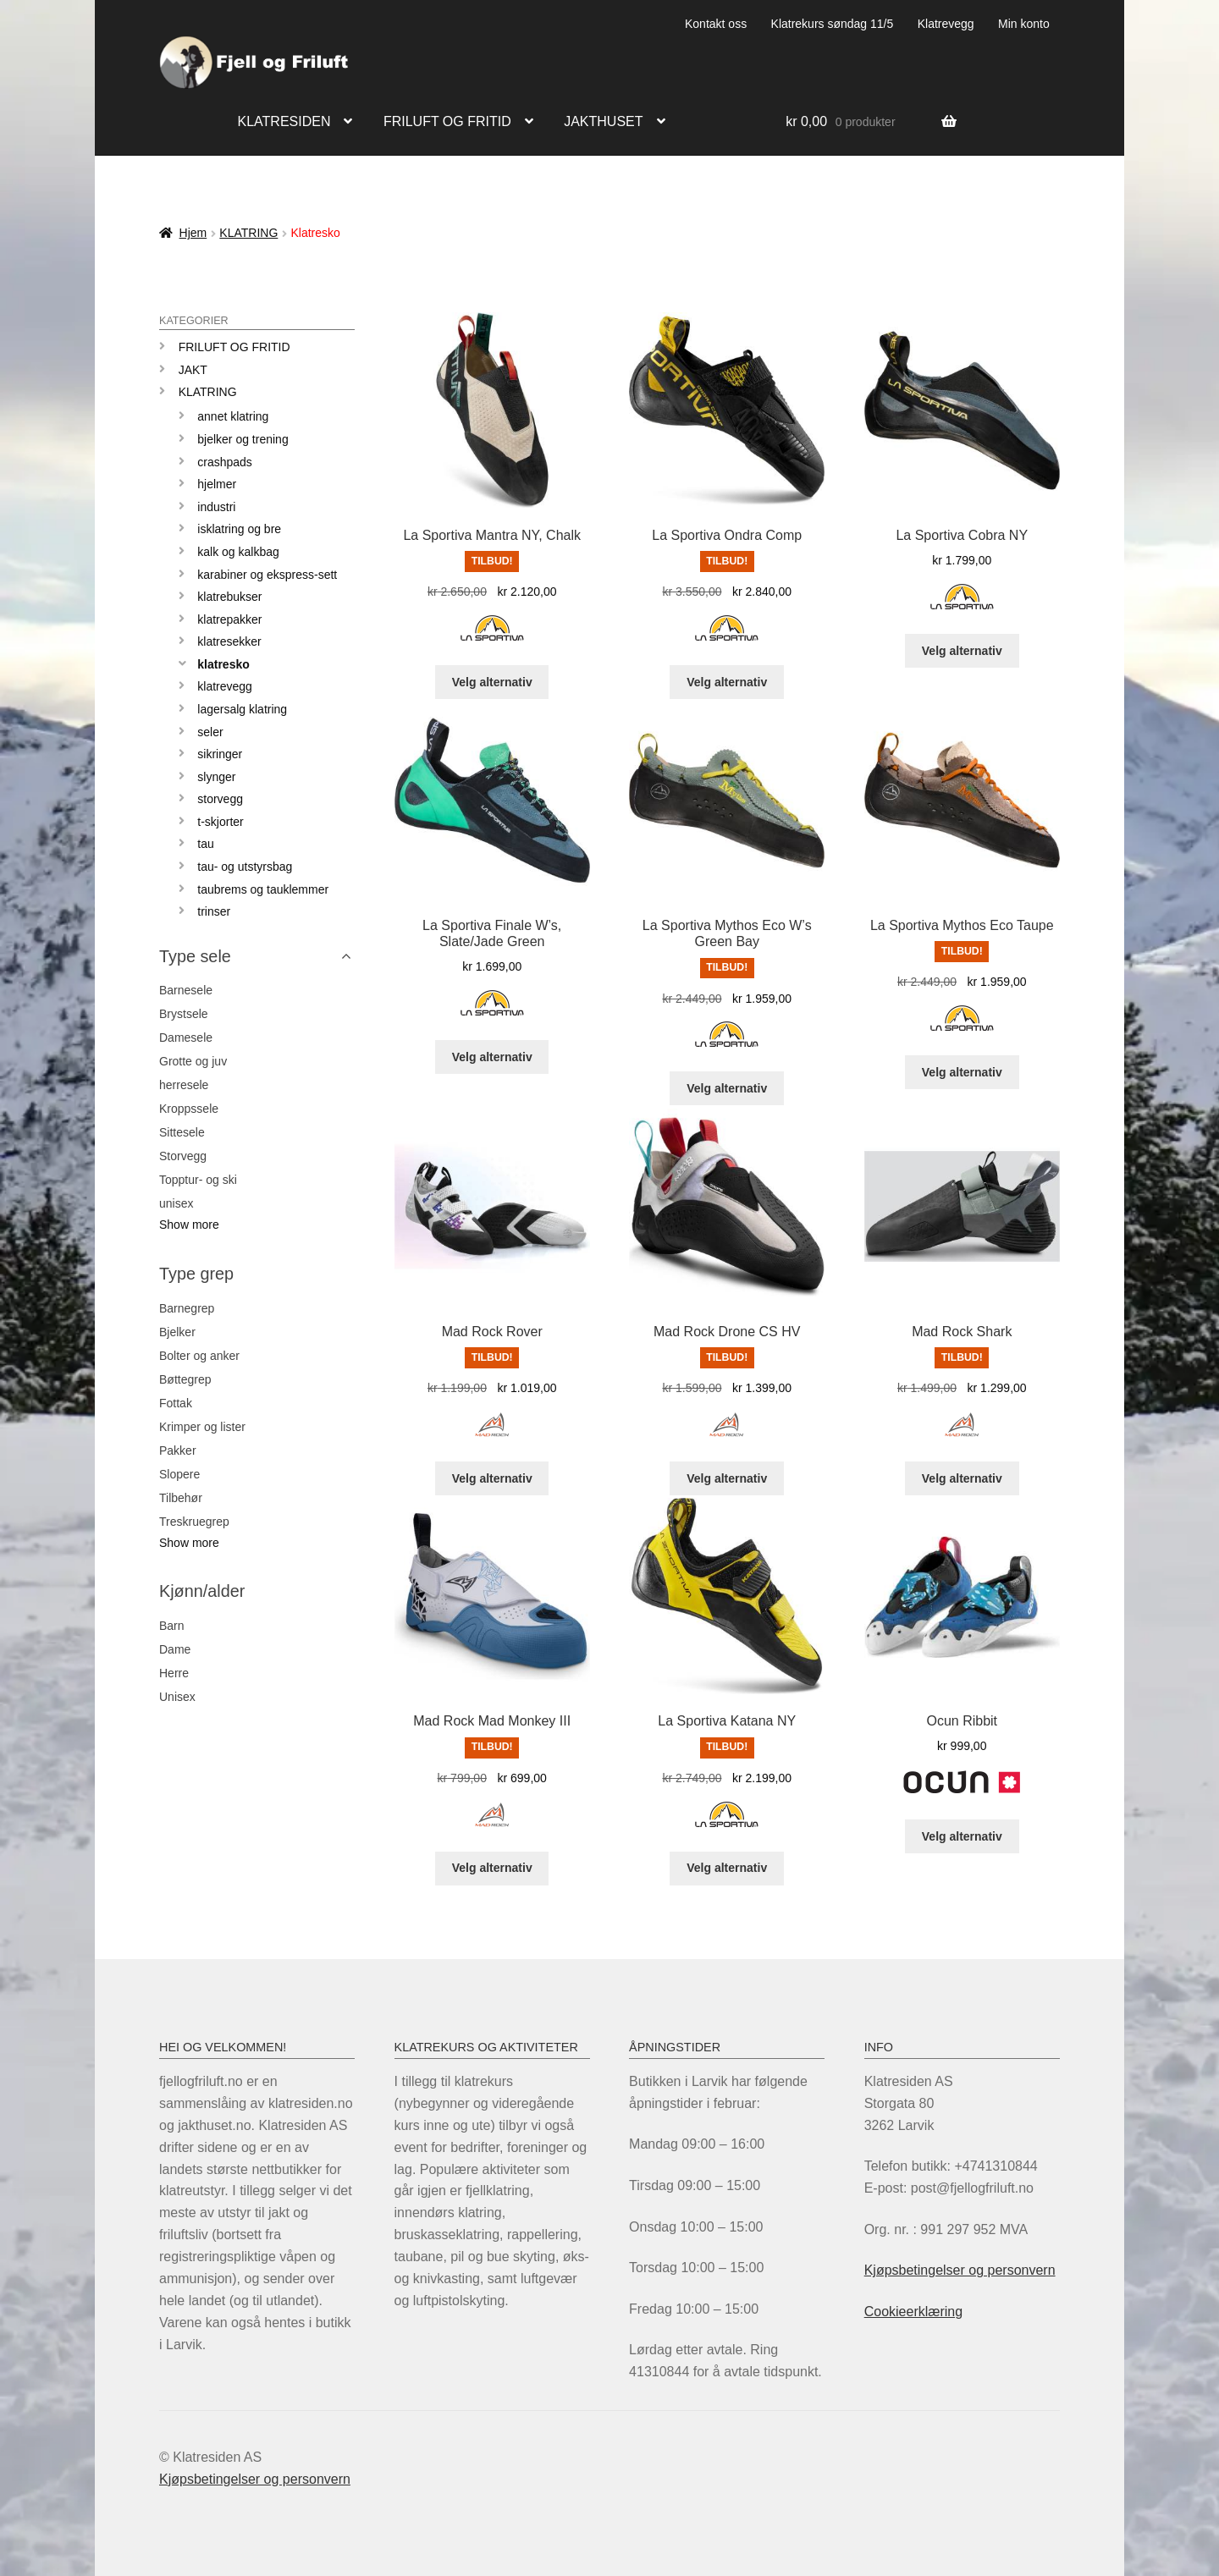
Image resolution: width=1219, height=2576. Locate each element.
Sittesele (182, 1132)
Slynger (216, 777)
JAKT (193, 370)
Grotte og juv (193, 1061)
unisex (176, 1203)
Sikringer (219, 754)
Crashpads (224, 462)
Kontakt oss (716, 23)
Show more (189, 1224)
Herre (174, 1673)
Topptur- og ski (198, 1179)
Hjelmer (216, 484)
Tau (205, 843)
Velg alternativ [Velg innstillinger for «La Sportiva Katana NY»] (727, 1867)
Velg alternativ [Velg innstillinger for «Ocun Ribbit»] (962, 1836)
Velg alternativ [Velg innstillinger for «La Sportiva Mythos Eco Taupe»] (962, 1072)
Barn (172, 1625)
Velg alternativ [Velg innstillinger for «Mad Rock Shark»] (962, 1478)
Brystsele (183, 1014)
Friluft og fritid (447, 121)
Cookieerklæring (913, 2311)
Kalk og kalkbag (238, 552)
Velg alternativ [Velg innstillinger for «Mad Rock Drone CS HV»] (727, 1478)
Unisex (177, 1697)
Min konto (1024, 23)
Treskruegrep (194, 1521)
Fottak (175, 1403)
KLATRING (248, 232)
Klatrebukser (229, 596)
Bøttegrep (185, 1379)
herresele (183, 1085)
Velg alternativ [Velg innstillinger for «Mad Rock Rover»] (492, 1478)
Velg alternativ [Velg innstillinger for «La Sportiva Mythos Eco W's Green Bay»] (727, 1088)
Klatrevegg (946, 23)
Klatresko (223, 664)
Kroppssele (188, 1108)
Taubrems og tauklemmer (262, 889)
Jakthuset (603, 121)
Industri (216, 507)
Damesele (185, 1037)
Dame (174, 1649)
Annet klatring (232, 416)
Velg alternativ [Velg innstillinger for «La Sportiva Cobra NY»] (962, 651)
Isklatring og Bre (239, 529)
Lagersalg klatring (242, 709)
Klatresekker (229, 641)
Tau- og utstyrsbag (244, 866)
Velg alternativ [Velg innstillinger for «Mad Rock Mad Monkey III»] (492, 1867)
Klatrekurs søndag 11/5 (832, 23)
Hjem (193, 232)
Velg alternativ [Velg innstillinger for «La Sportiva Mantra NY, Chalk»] (492, 682)
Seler (210, 732)
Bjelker (177, 1332)
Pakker (177, 1450)
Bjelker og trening (242, 439)
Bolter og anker (199, 1355)
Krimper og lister (202, 1427)
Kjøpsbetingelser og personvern (960, 2270)
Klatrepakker (229, 619)
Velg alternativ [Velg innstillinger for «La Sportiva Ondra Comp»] (727, 682)
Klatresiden (284, 121)
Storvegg (220, 799)
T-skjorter (220, 821)
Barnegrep (186, 1308)
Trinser (213, 911)
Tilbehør (180, 1498)
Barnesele (185, 990)
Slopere (179, 1474)
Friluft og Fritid (234, 347)
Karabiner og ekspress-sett (267, 574)
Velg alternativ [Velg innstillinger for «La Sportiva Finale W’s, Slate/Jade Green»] (492, 1057)
